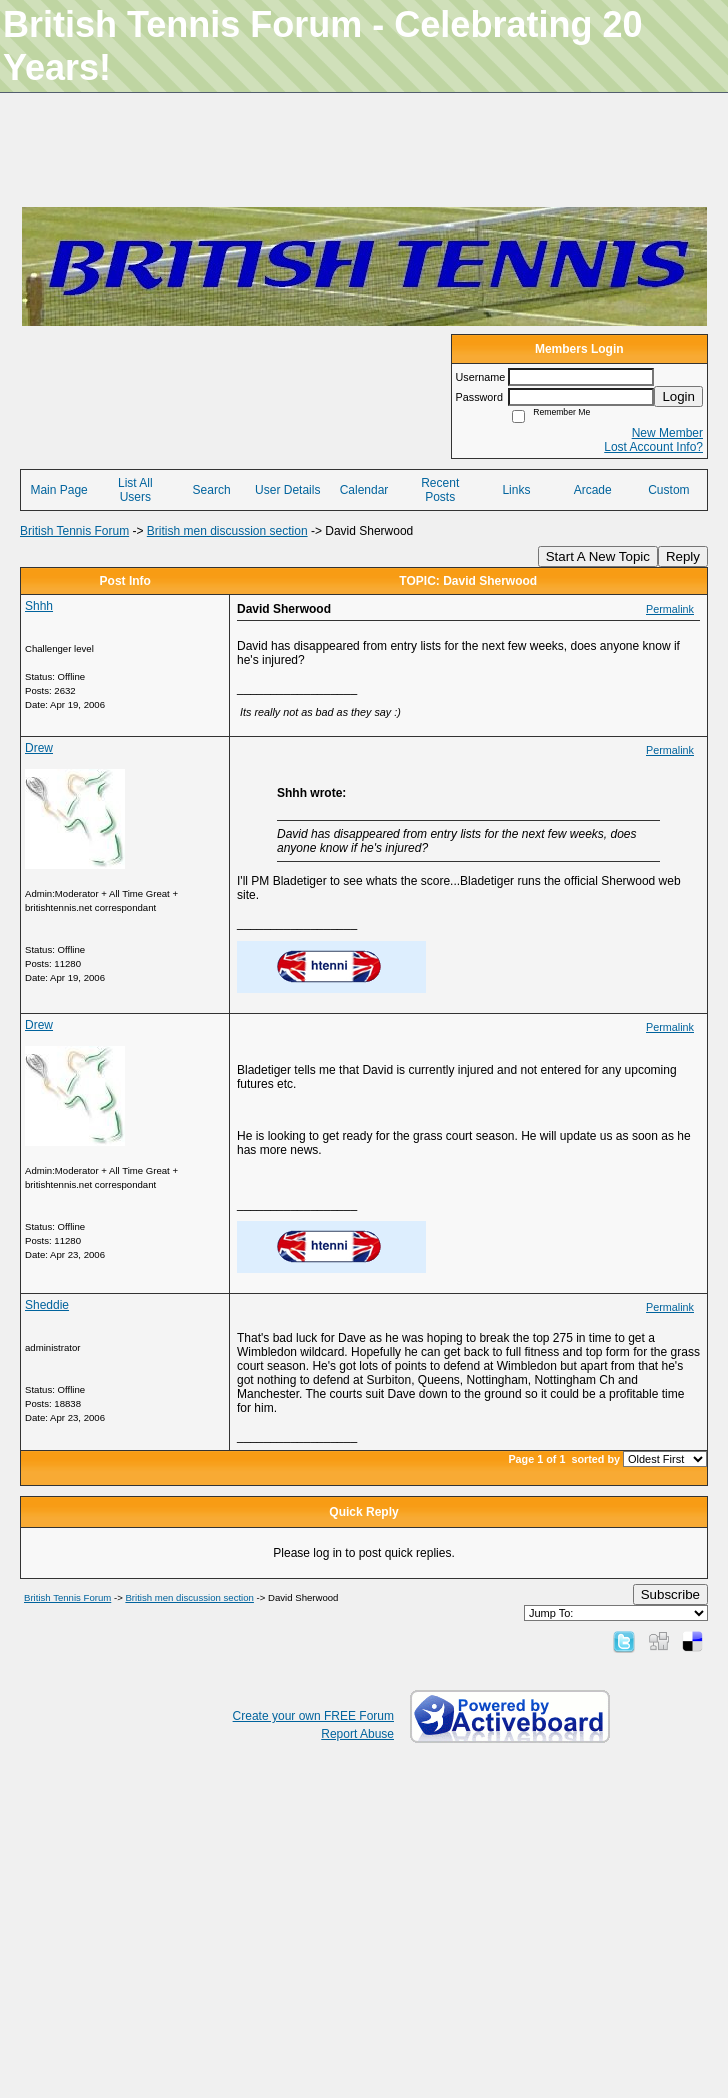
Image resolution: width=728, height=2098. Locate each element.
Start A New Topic (598, 556)
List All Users (135, 490)
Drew (39, 748)
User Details (287, 490)
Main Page (58, 490)
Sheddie (47, 1305)
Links (516, 490)
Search (212, 490)
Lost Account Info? (653, 447)
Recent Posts (440, 490)
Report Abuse (357, 1734)
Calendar (364, 490)
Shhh (39, 606)
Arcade (593, 490)
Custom (668, 490)
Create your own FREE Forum (313, 1716)
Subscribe (670, 1594)
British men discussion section (227, 531)
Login (678, 396)
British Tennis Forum (74, 531)
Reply (683, 556)
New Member (667, 433)
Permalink (670, 609)
